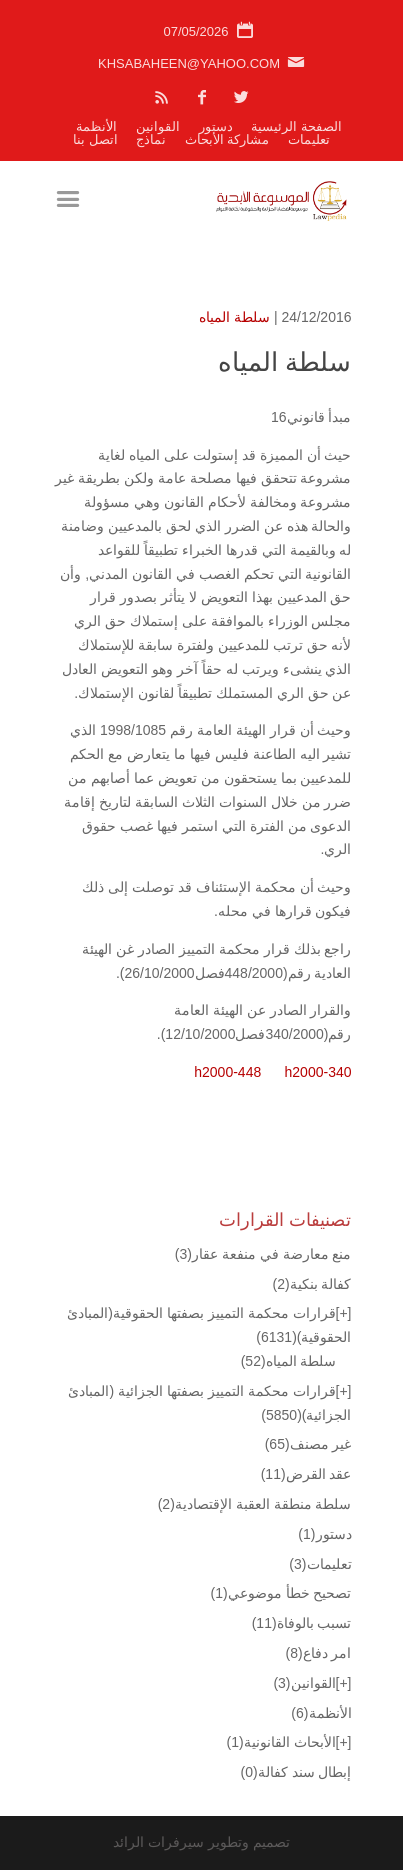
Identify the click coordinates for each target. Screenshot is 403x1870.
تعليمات (309, 139)
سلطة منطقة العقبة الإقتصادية (255, 1504)
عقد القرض (306, 1474)
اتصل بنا (95, 139)
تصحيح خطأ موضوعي (281, 1593)
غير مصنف (308, 1444)
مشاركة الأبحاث (227, 139)
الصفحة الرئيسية (296, 126)
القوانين (158, 126)
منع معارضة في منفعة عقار (263, 1254)
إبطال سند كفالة (296, 1772)
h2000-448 (227, 1072)
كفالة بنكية (311, 1284)
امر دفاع (318, 1653)
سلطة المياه (234, 317)
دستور (216, 126)
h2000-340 (318, 1072)
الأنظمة (96, 126)
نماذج (151, 139)
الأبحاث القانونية (281, 1742)
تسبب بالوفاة (302, 1623)
